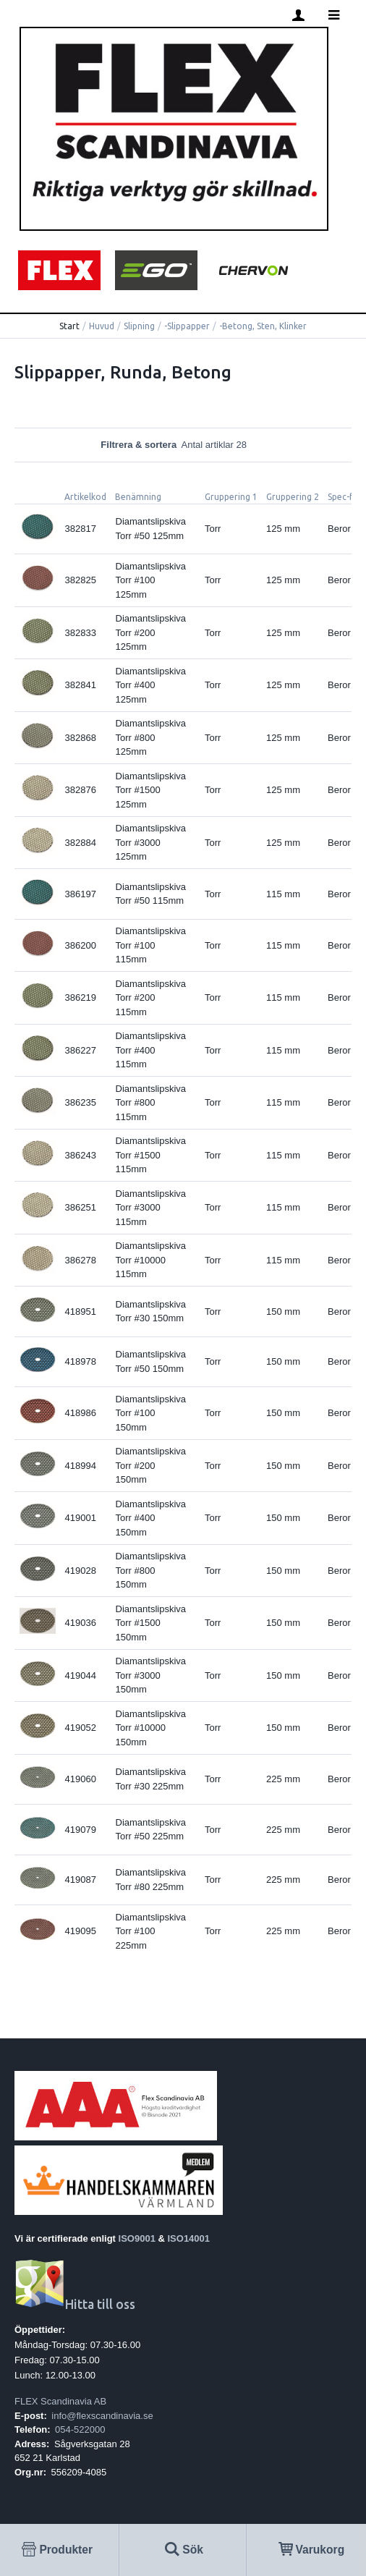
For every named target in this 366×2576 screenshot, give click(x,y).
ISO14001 (189, 2238)
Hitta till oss (74, 2304)
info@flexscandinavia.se (102, 2415)
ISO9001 (137, 2238)
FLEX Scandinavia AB (60, 2401)
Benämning (138, 496)
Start (69, 326)
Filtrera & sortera (183, 444)
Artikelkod (85, 496)
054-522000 (80, 2429)
